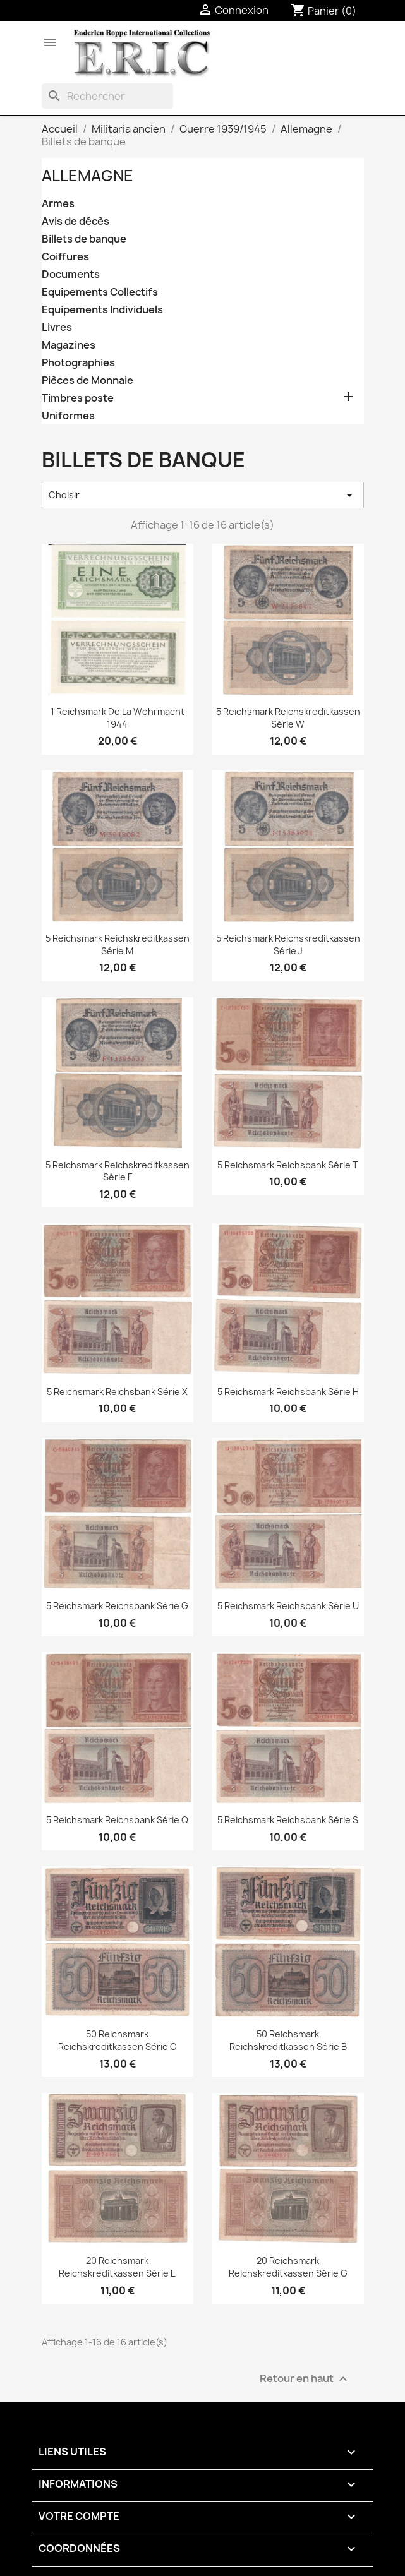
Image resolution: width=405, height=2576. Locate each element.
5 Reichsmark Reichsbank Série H (288, 1392)
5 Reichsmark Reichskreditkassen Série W (288, 717)
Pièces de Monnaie (87, 380)
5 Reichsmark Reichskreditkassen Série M (117, 944)
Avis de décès (75, 221)
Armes (58, 203)
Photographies (78, 362)
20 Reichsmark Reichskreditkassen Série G (288, 2267)
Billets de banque (84, 239)
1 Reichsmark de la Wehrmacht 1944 (117, 717)
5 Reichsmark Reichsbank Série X (117, 1392)
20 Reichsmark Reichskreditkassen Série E (117, 2267)
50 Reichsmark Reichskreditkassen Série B (288, 2040)
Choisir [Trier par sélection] (203, 495)
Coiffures (65, 256)
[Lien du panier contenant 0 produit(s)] (323, 11)
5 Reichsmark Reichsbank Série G (117, 1606)
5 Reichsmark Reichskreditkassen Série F (117, 1171)
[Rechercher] (107, 96)
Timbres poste (78, 398)
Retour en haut (305, 2379)
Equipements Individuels (102, 309)
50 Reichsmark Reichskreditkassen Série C (117, 2040)
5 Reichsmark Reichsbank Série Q (117, 1820)
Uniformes (68, 415)
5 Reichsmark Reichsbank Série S (287, 1820)
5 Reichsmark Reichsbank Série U (288, 1606)
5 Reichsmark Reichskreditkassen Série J (288, 944)
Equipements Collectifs (100, 292)
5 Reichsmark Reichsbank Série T (287, 1165)
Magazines (68, 345)
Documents (71, 274)
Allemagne (87, 175)
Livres (57, 327)
